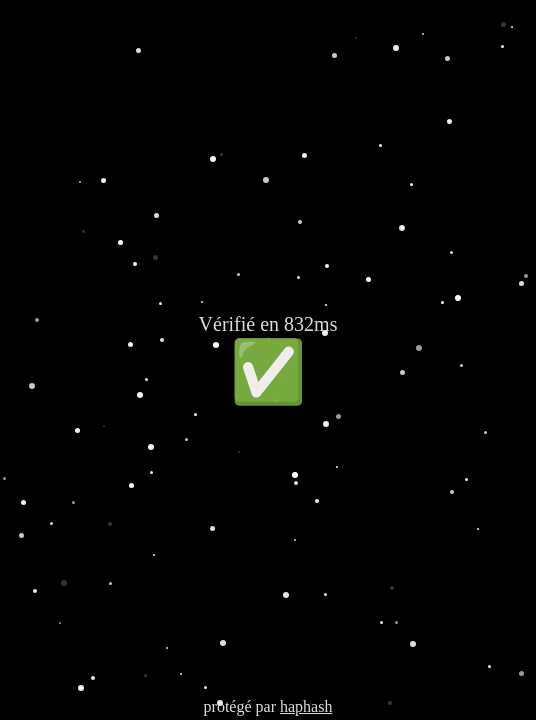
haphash (306, 706)
